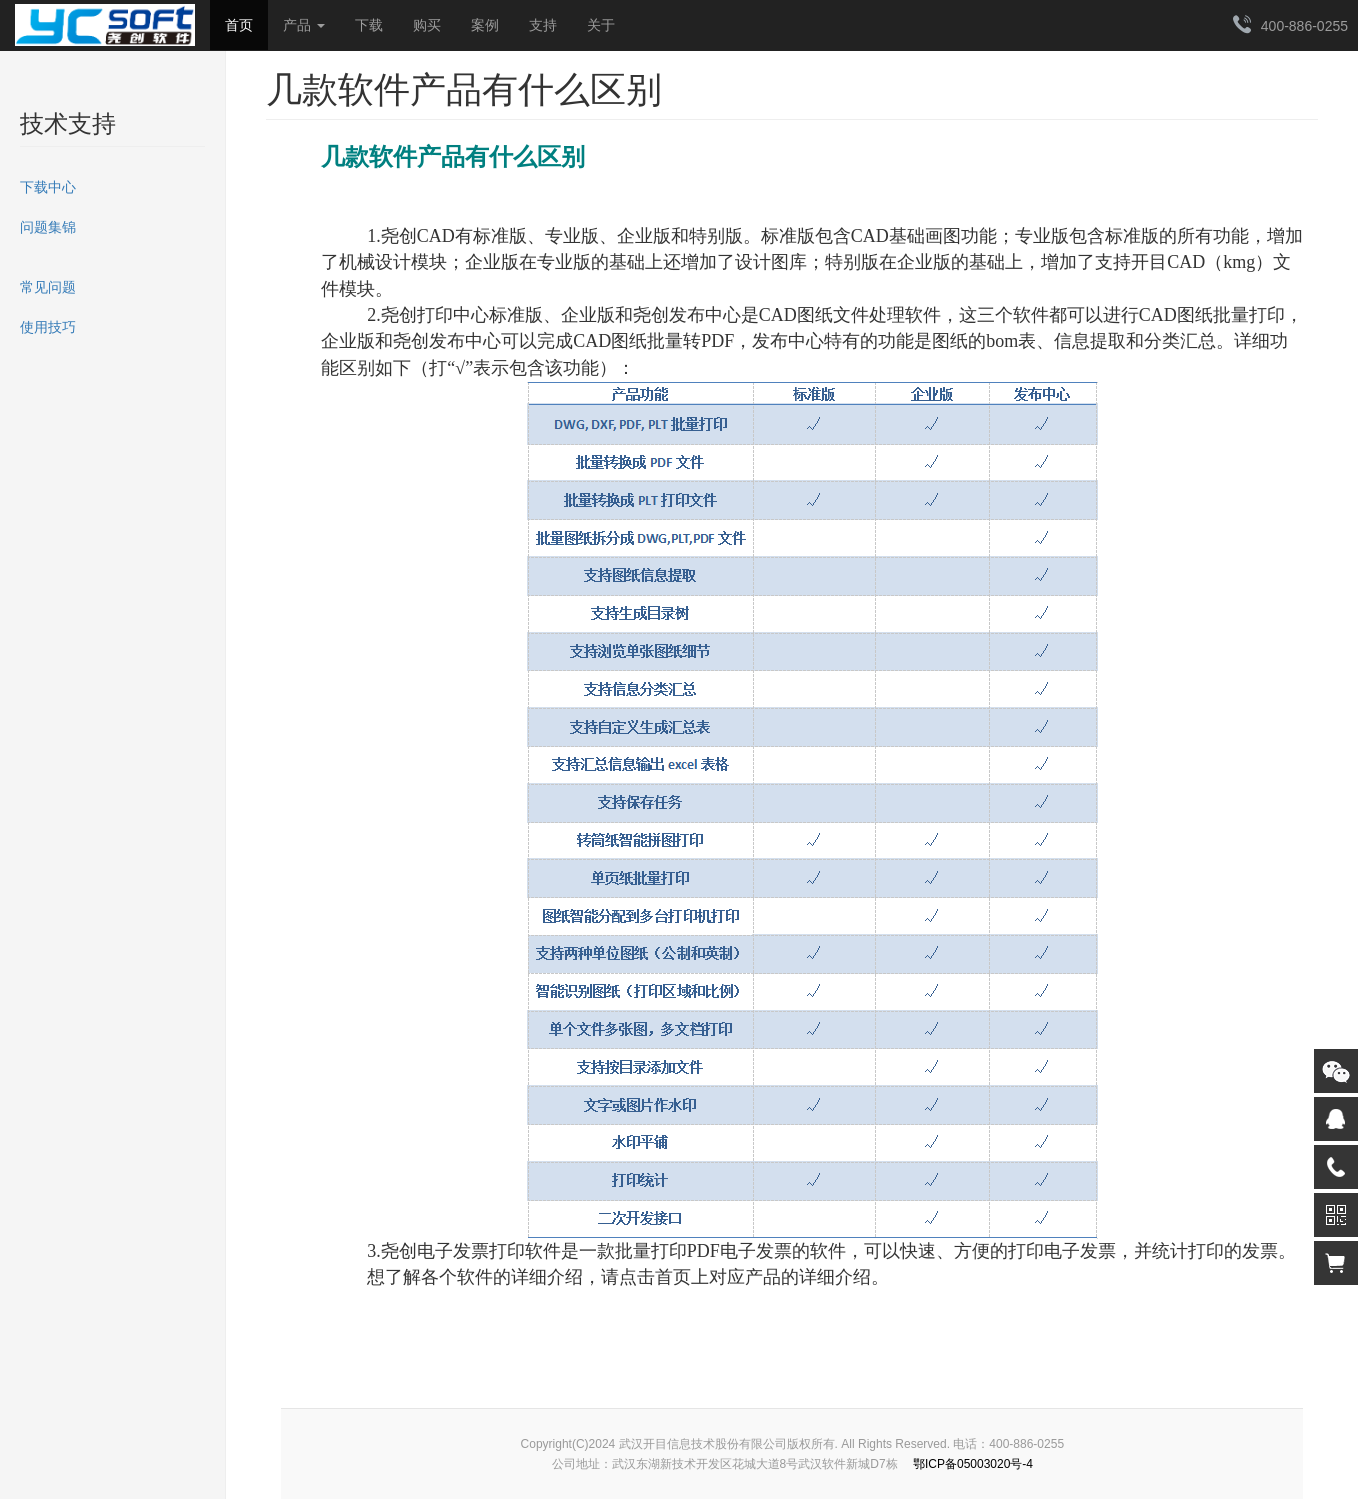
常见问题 (48, 287)
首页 (239, 25)
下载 (369, 25)
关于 (601, 25)
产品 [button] (304, 25)
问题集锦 (48, 227)
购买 (427, 25)
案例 (485, 25)
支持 (543, 25)
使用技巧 (48, 327)
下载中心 (48, 187)
